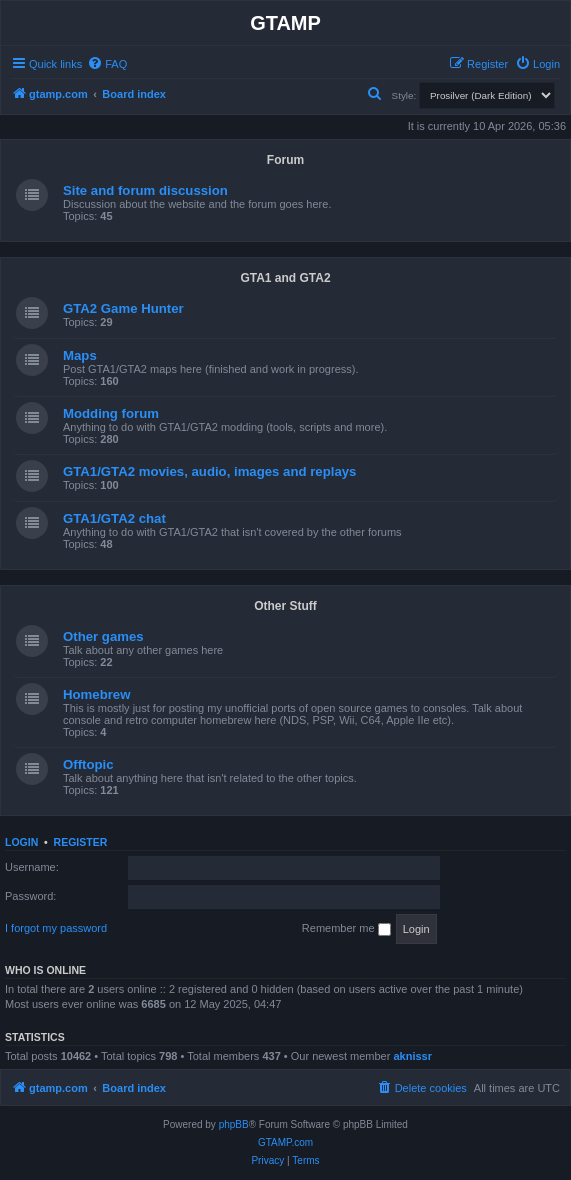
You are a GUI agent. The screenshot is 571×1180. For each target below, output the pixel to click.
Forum (285, 160)
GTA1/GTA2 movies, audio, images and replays (209, 471)
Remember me (346, 929)
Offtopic (88, 764)
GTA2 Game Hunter (123, 308)
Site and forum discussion (145, 190)
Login (21, 842)
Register (81, 842)
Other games (103, 636)
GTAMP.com (285, 1142)
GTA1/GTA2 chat (114, 518)
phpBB (234, 1124)
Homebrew (96, 694)
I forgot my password (56, 928)
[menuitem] (107, 64)
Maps (80, 355)
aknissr (412, 1056)
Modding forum (111, 413)
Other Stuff (285, 606)
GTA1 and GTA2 (285, 278)
